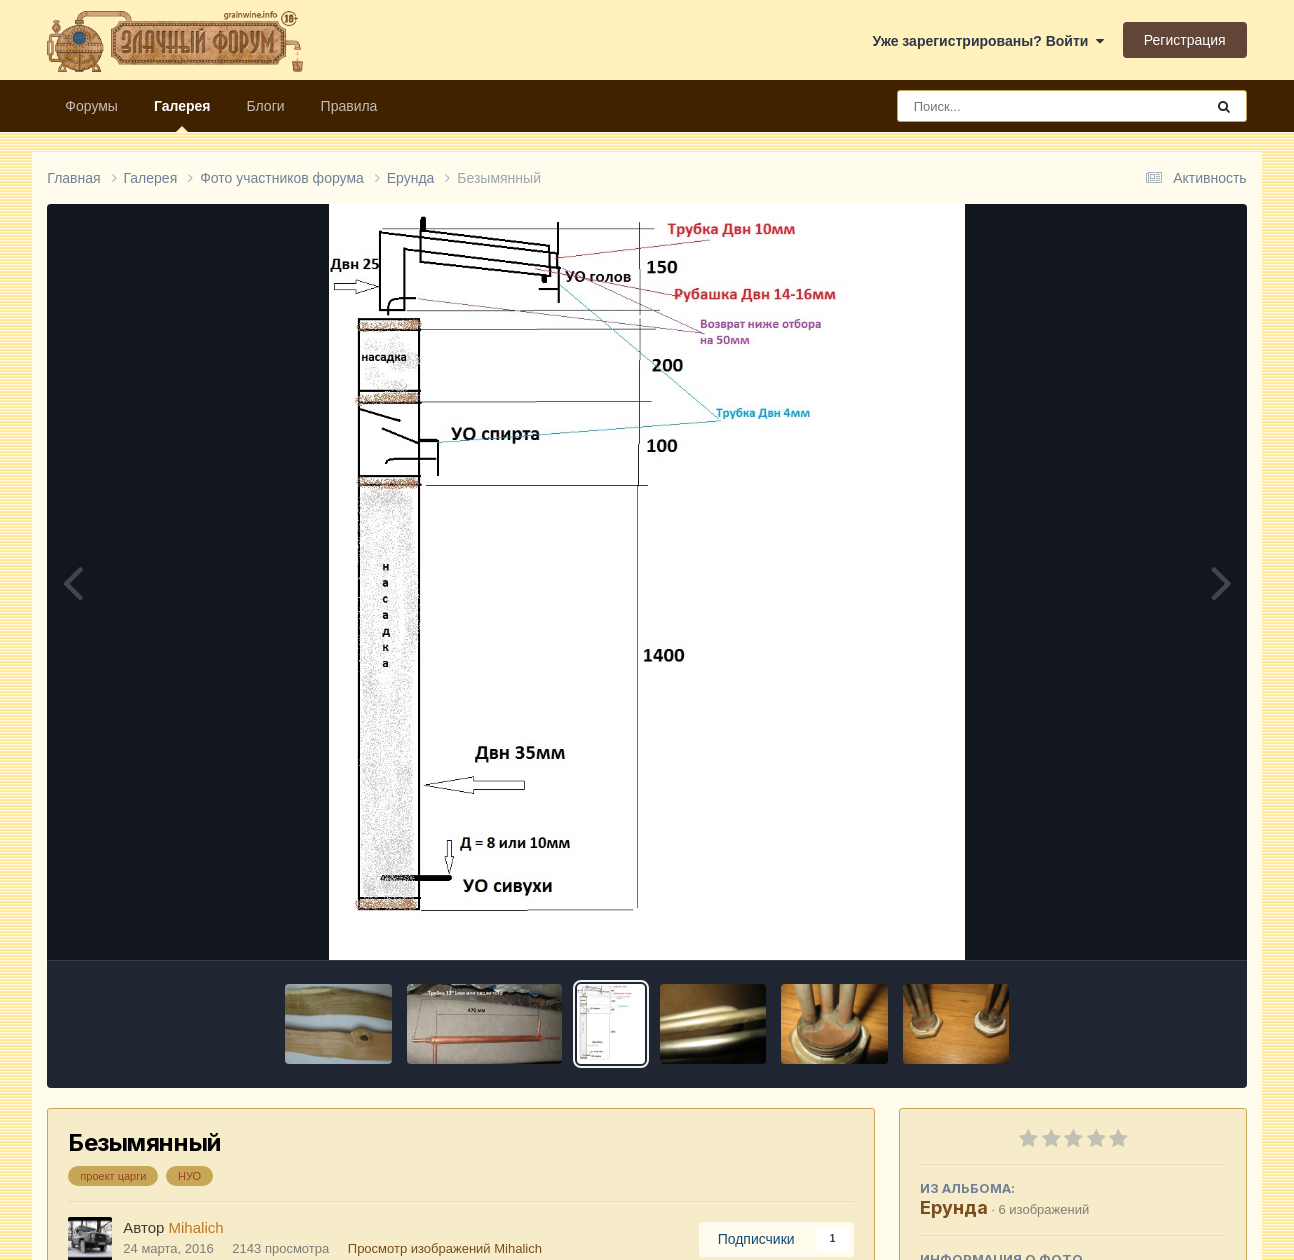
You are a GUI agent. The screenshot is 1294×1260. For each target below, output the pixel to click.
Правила (349, 106)
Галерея (182, 115)
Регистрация (1185, 40)
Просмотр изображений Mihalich (445, 1248)
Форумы (91, 106)
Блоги (265, 106)
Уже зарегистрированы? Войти (988, 41)
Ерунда (954, 1207)
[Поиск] (1013, 106)
